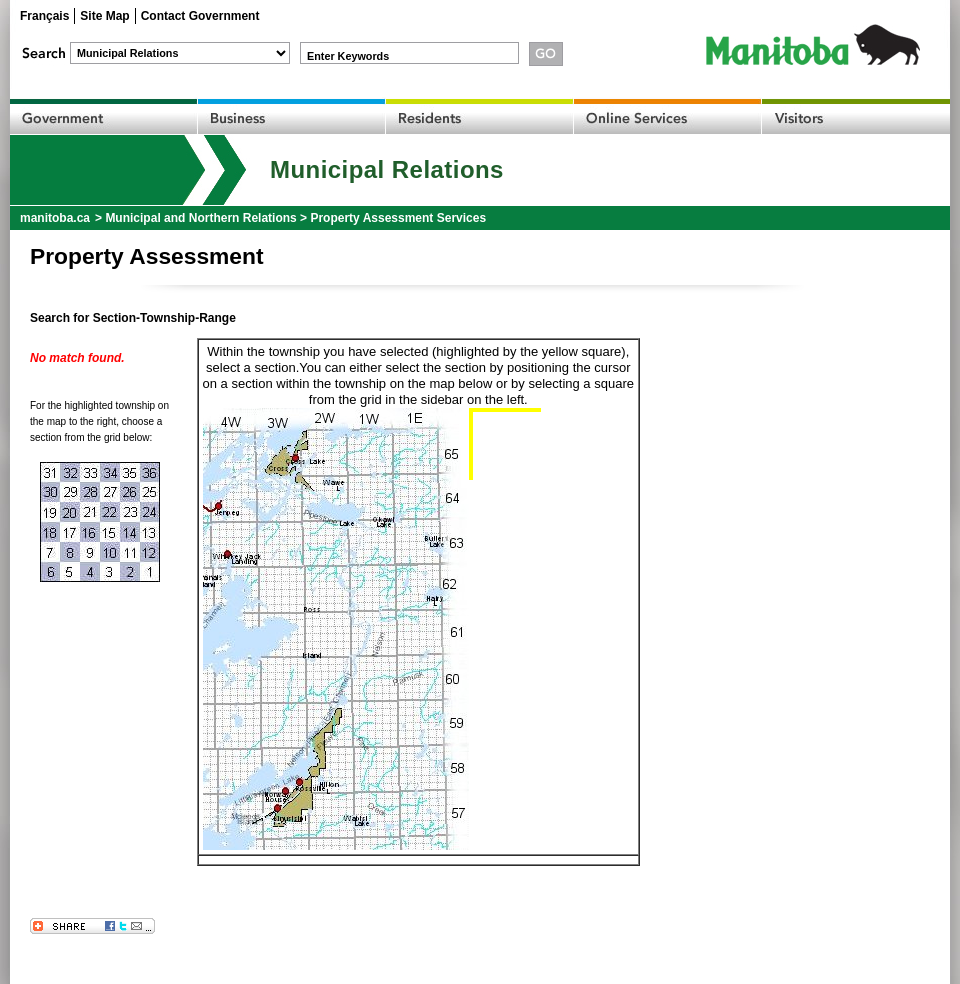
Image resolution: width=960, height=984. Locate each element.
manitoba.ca (55, 218)
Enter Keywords (348, 56)
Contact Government (200, 16)
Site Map (104, 16)
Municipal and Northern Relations (200, 218)
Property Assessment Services (398, 218)
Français (44, 16)
